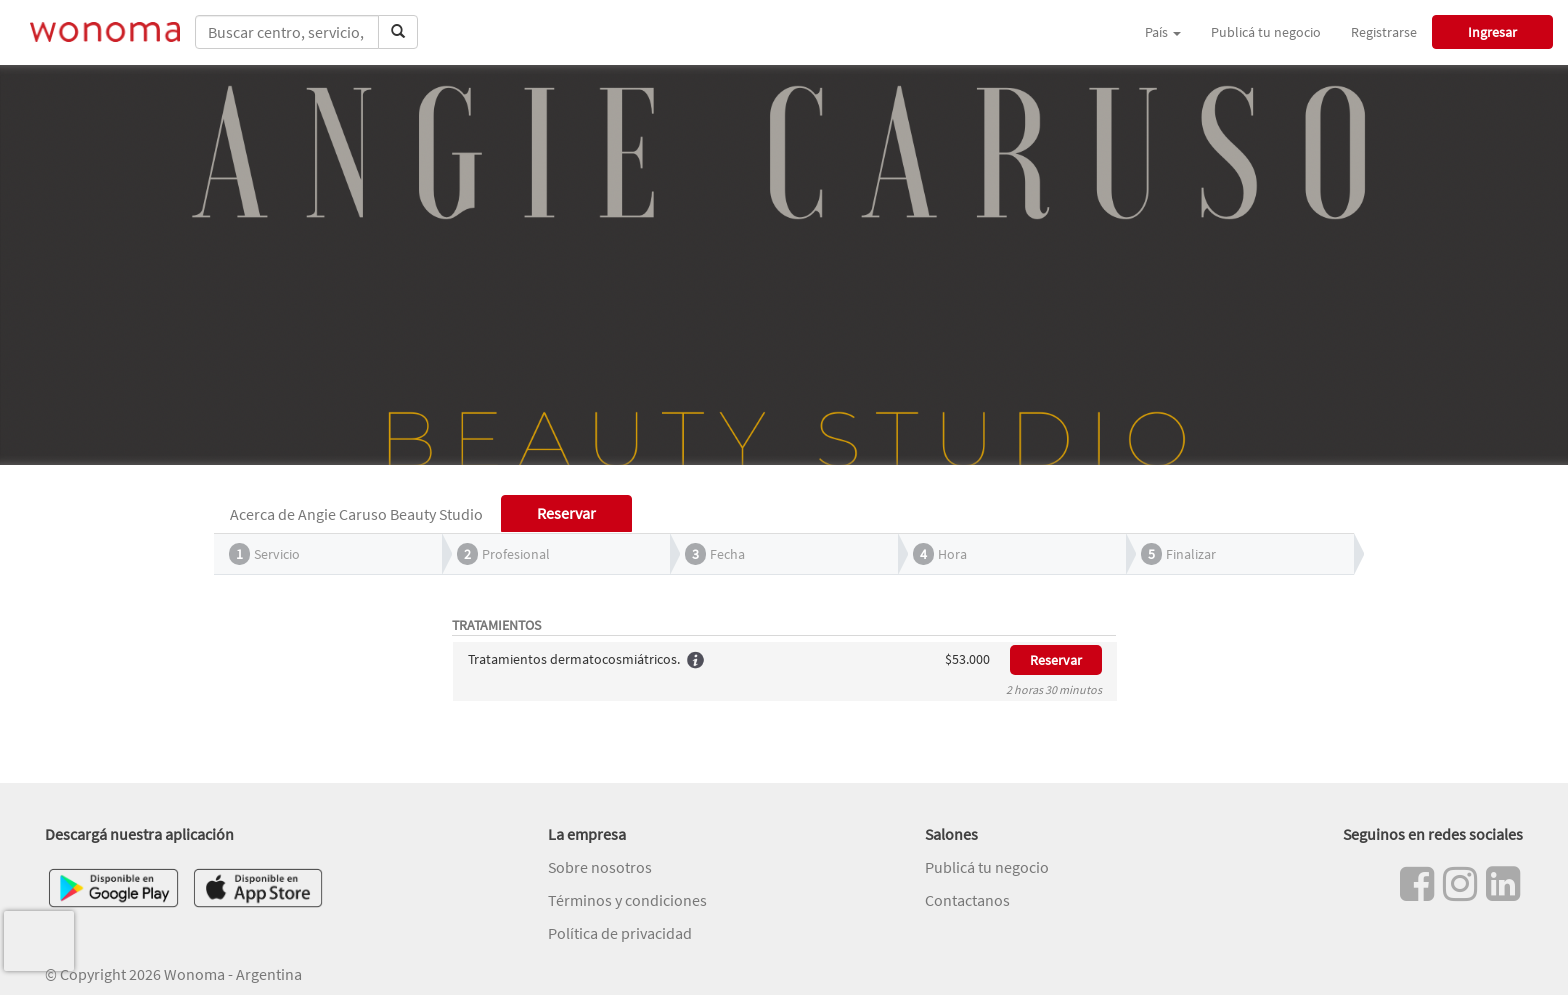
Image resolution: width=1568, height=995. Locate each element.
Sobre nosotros (600, 867)
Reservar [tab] (566, 513)
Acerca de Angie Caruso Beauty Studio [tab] (356, 514)
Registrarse (1384, 32)
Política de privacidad (620, 933)
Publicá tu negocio (1266, 32)
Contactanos (967, 900)
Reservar (1056, 660)
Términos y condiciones (627, 900)
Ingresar (1492, 32)
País (1163, 32)
